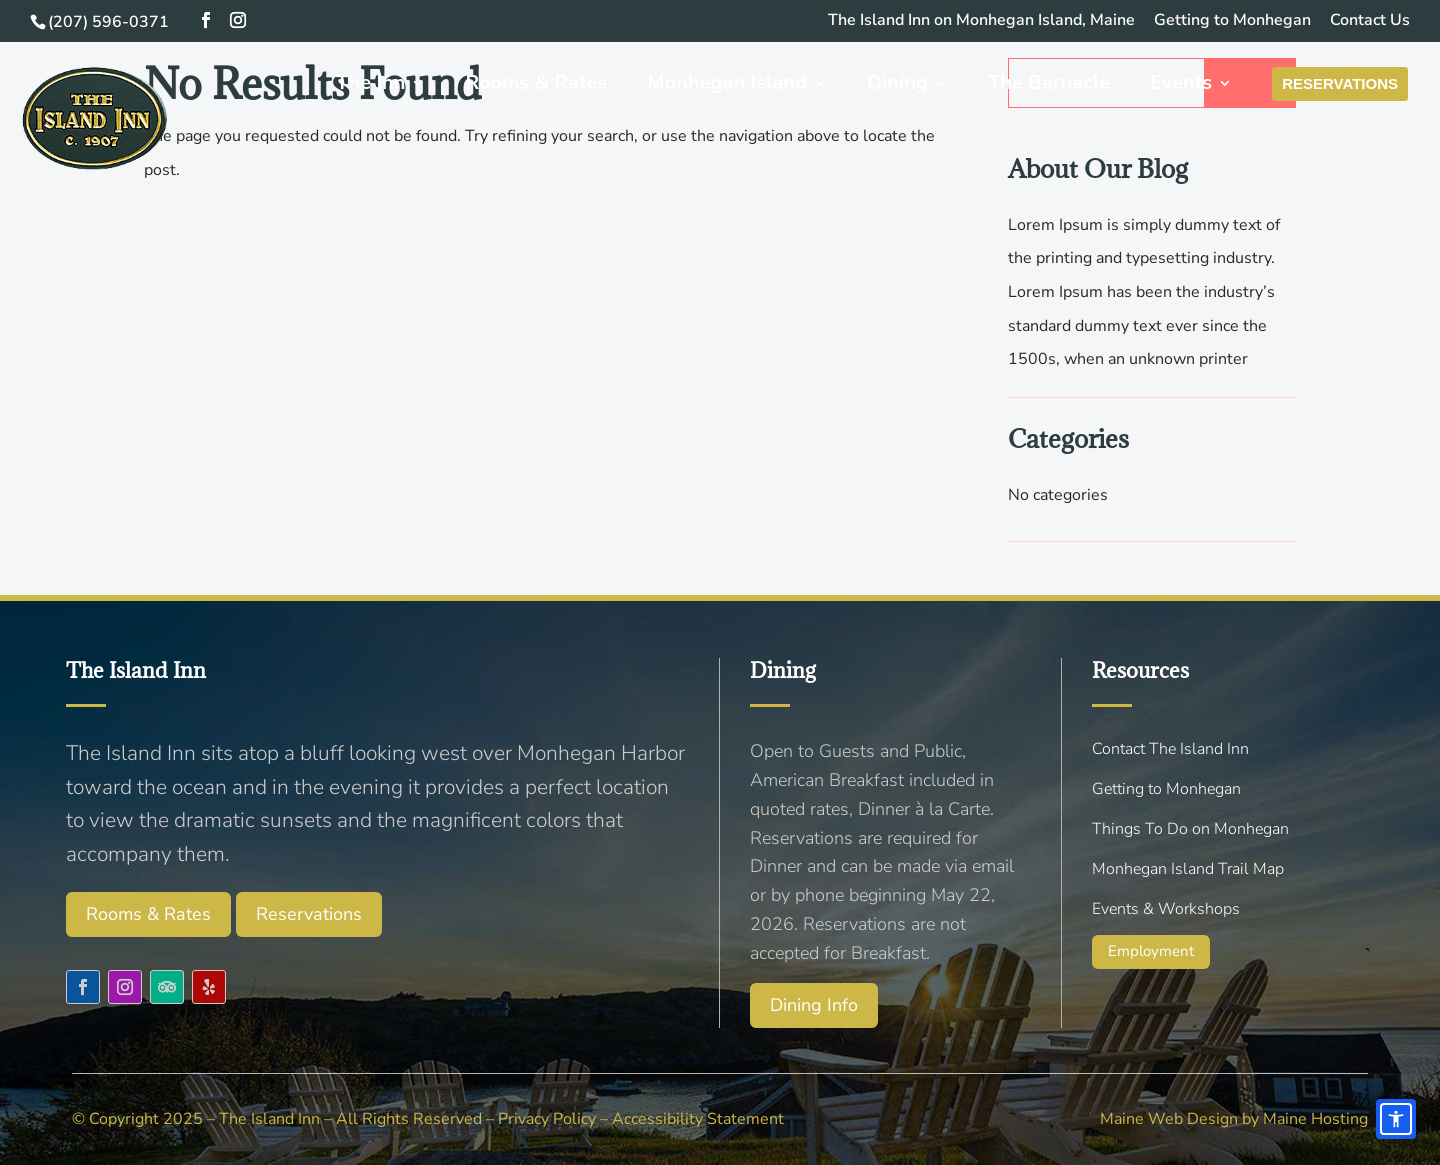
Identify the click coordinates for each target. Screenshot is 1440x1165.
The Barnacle (1064, 85)
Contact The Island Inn (1170, 749)
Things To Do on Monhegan (1190, 829)
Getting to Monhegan (1232, 21)
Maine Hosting (1315, 1119)
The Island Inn (269, 1119)
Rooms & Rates (552, 85)
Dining (912, 85)
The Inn (386, 85)
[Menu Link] (112, 130)
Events (1197, 85)
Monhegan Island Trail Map (1188, 869)
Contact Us (1370, 21)
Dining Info (814, 1005)
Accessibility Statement (698, 1119)
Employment (1151, 951)
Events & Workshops (1166, 909)
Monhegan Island (743, 85)
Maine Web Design (1169, 1119)
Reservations (1348, 85)
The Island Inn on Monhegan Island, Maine (981, 21)
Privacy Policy (547, 1119)
